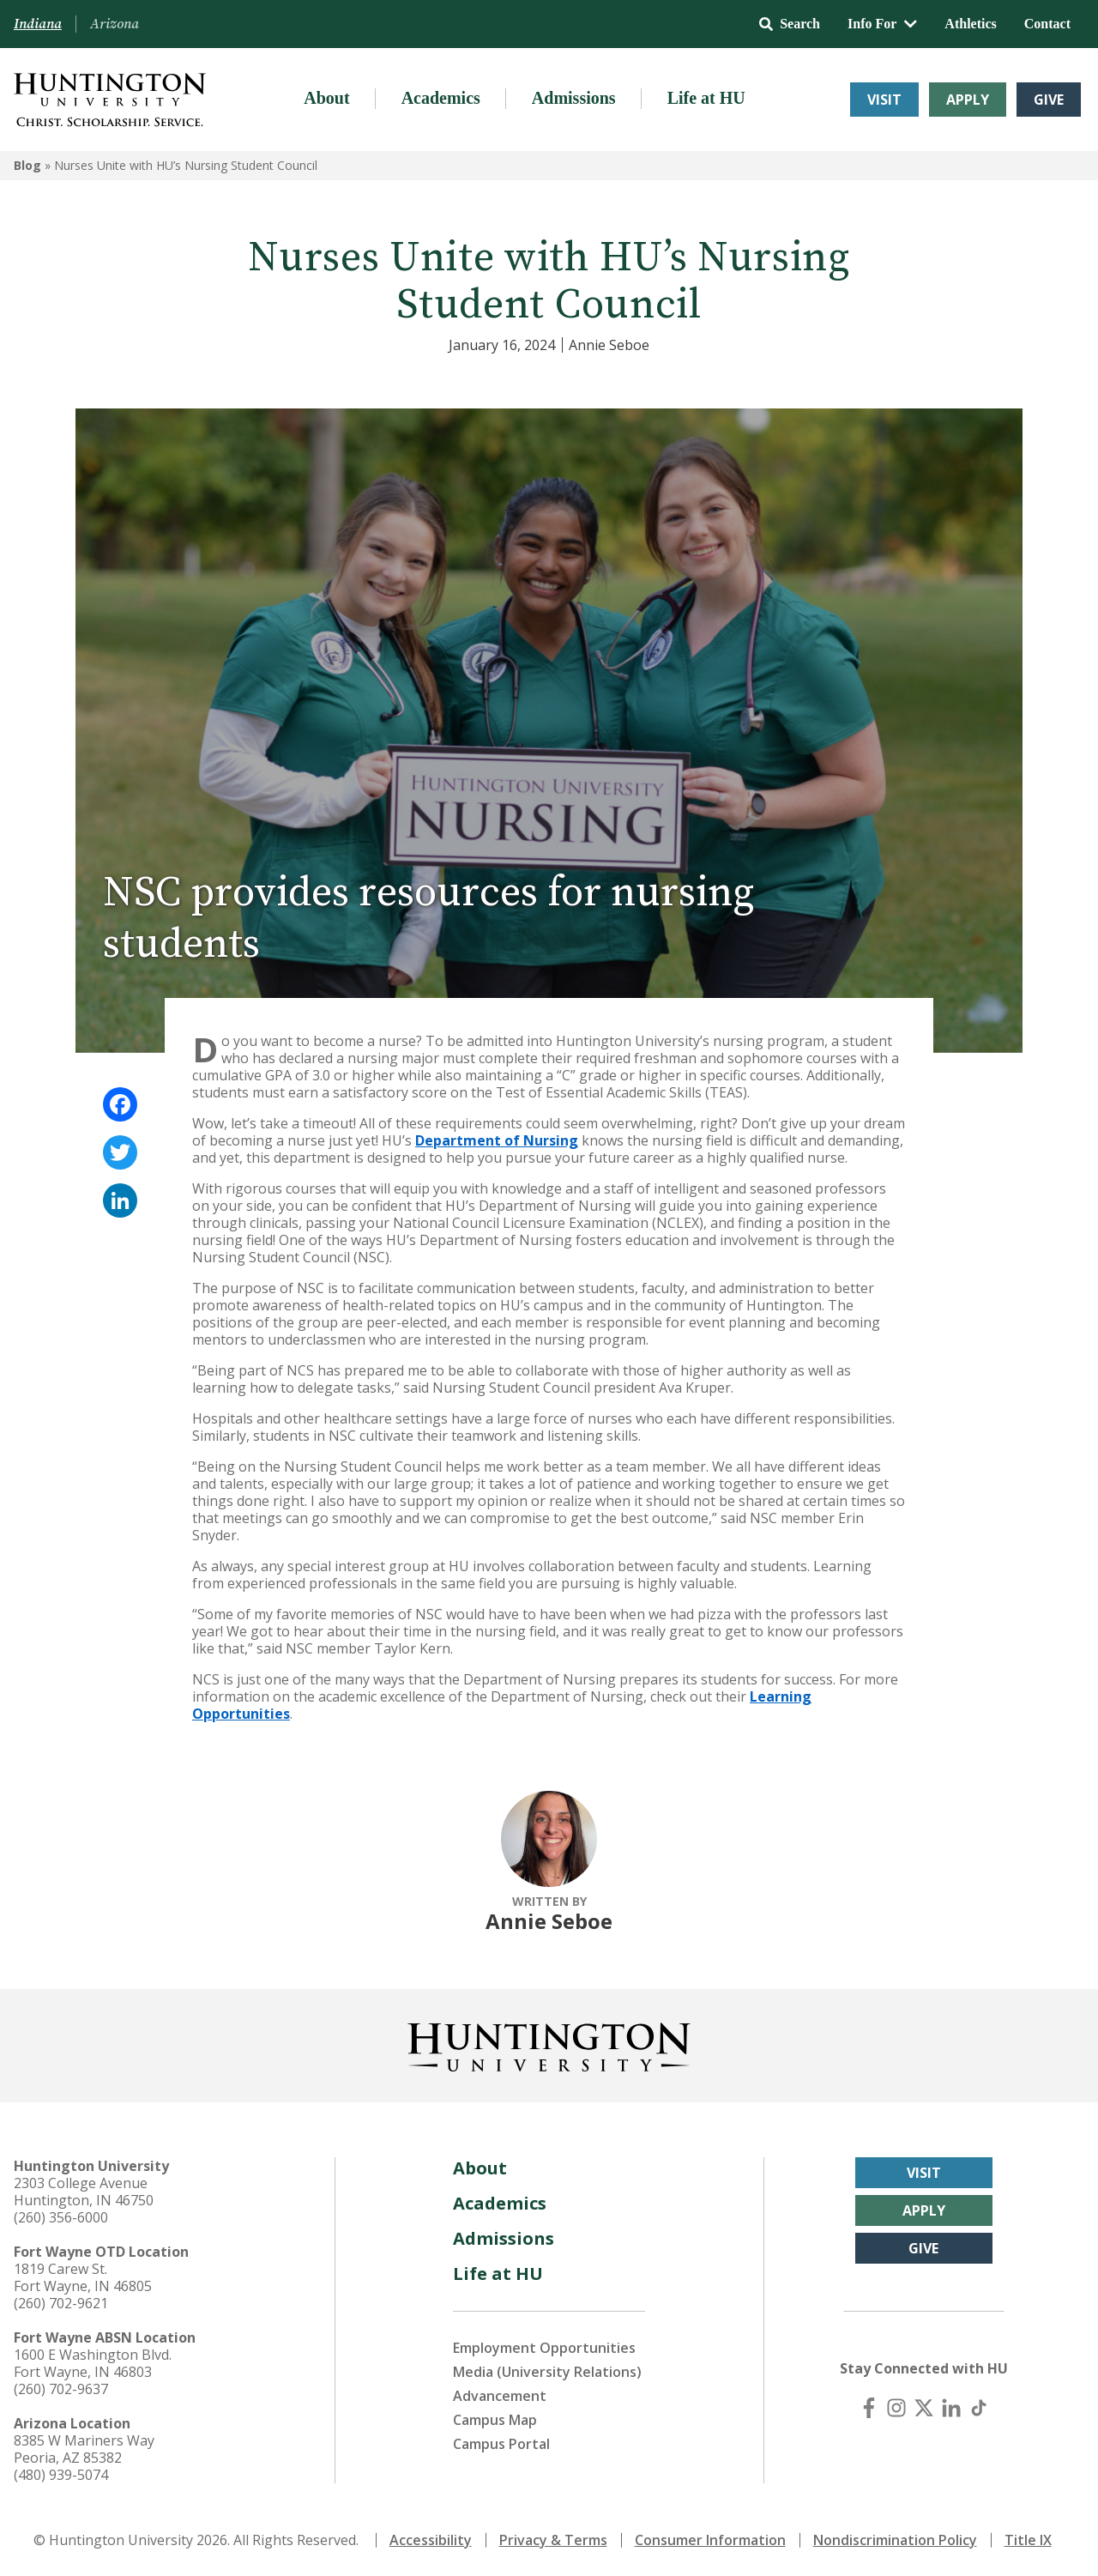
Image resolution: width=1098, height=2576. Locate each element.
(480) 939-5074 (61, 2474)
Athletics (970, 23)
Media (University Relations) (547, 2371)
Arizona (114, 24)
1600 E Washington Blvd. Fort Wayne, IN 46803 (93, 2363)
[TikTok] (978, 2408)
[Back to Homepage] (549, 2044)
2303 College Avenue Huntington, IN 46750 (84, 2192)
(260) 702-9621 (61, 2303)
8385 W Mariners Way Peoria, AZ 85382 (84, 2449)
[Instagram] (896, 2408)
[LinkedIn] (951, 2408)
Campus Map (495, 2419)
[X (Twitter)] (924, 2408)
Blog (27, 165)
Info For (882, 23)
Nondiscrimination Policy (895, 2540)
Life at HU (706, 97)
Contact (1047, 23)
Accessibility (430, 2540)
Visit (884, 99)
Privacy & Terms (553, 2540)
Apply (967, 99)
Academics (440, 97)
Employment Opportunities (544, 2347)
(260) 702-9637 (61, 2388)
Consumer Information (710, 2540)
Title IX (1028, 2540)
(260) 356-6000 (61, 2217)
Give (1049, 99)
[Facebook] (869, 2408)
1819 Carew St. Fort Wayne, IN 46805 (83, 2277)
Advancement (499, 2395)
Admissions (574, 97)
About (326, 97)
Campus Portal (501, 2443)
